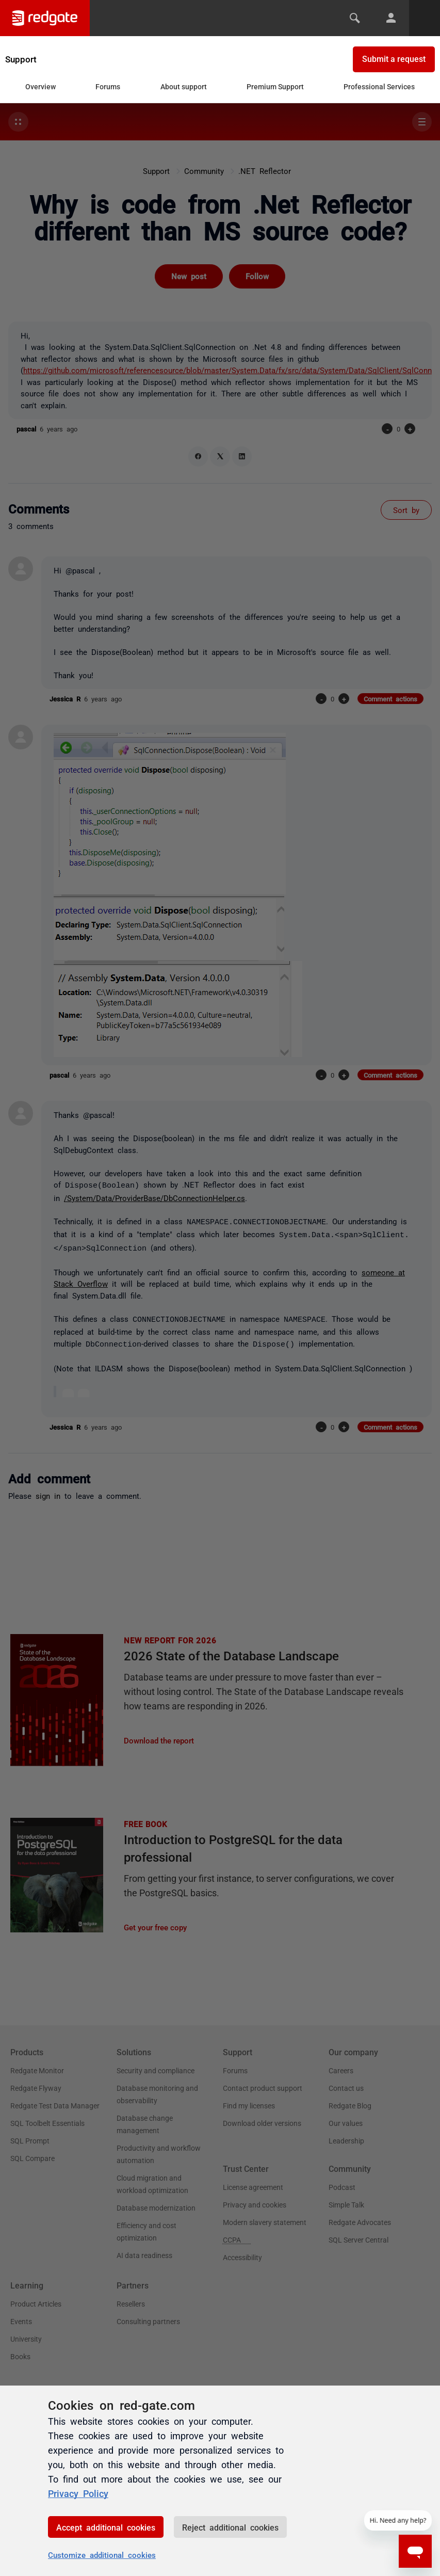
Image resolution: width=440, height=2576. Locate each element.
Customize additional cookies (102, 2554)
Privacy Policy (78, 2493)
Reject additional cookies (230, 2527)
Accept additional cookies (105, 2527)
